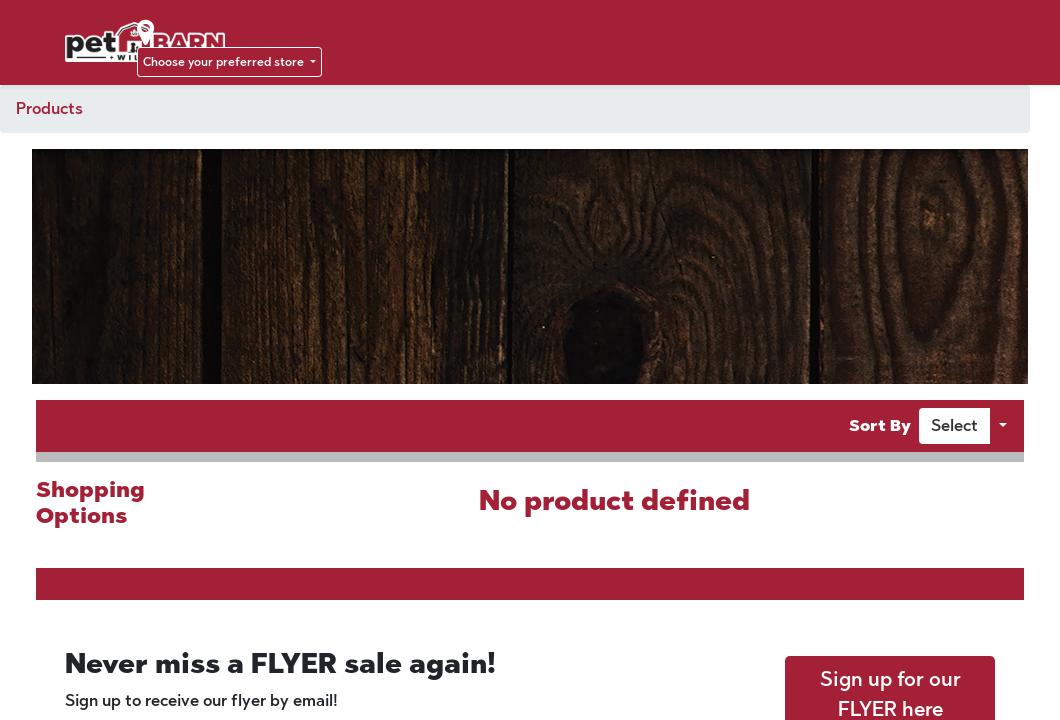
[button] (954, 426)
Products (49, 108)
